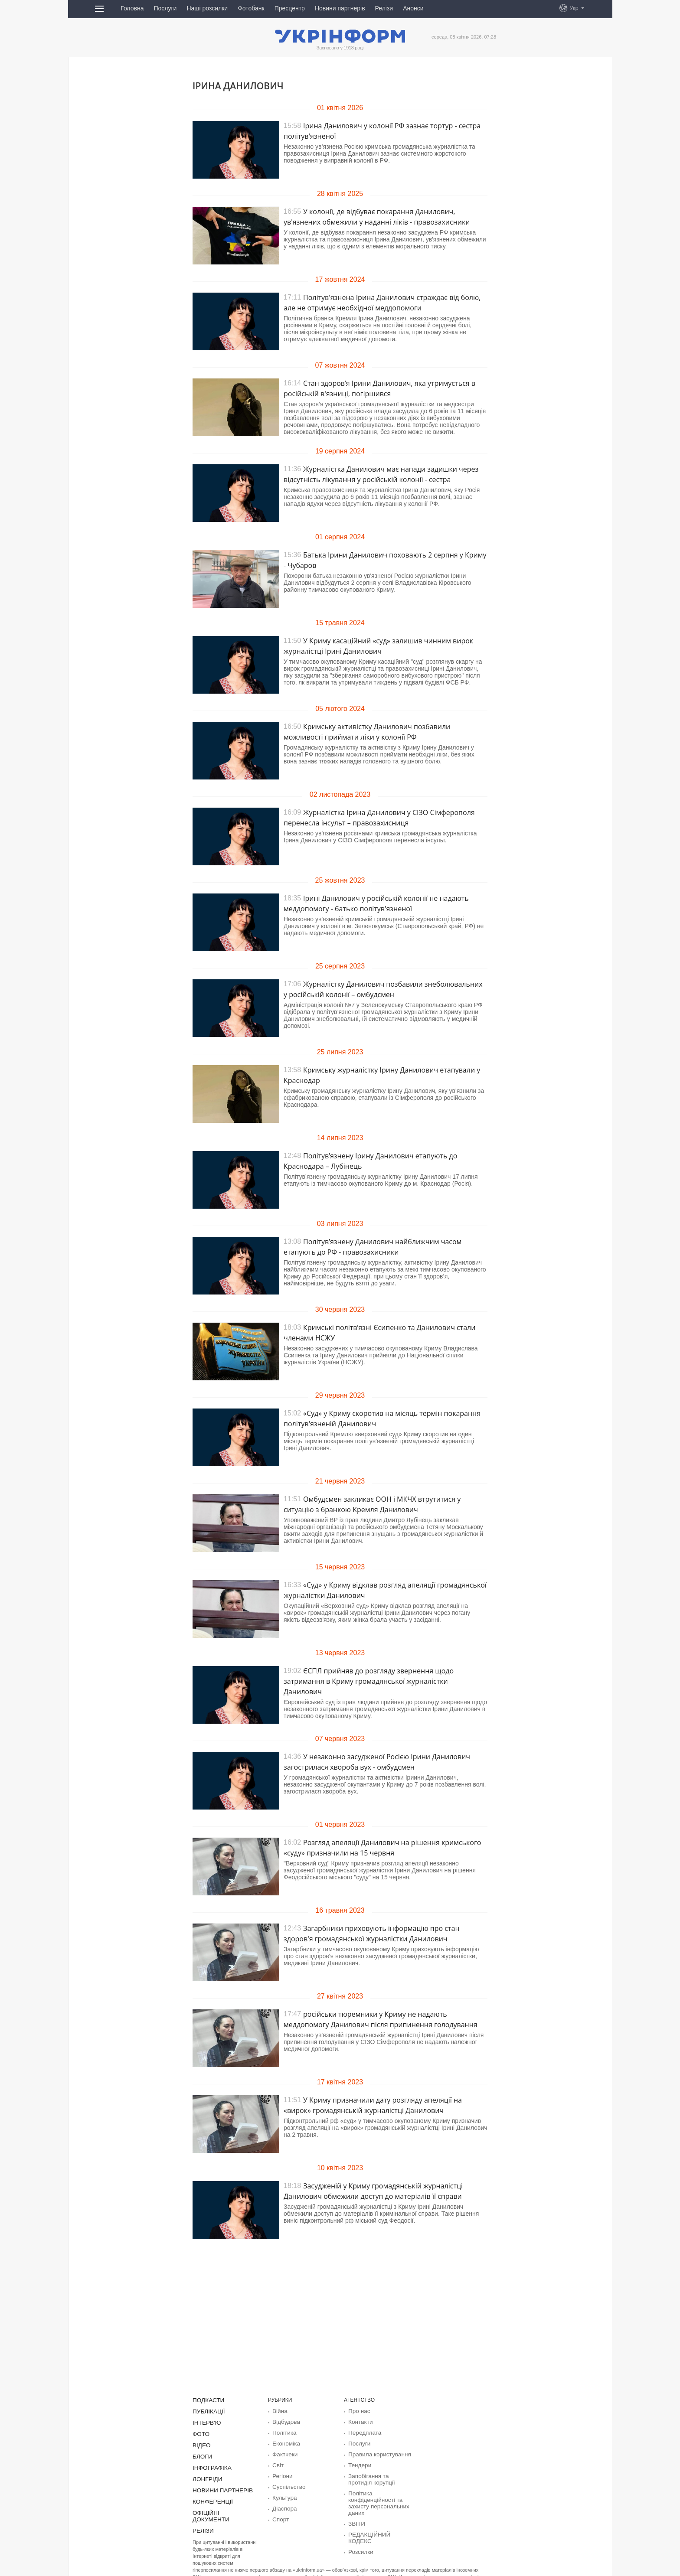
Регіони (281, 2473)
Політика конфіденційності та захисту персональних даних (375, 2499)
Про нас (358, 2411)
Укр (574, 8)
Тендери (358, 2463)
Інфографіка (210, 2465)
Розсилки (359, 2539)
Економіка (284, 2442)
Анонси (413, 8)
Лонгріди (206, 2476)
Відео (201, 2443)
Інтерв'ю (205, 2422)
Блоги (201, 2454)
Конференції (210, 2497)
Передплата (362, 2432)
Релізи (384, 8)
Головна (132, 8)
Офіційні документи (221, 2508)
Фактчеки (283, 2452)
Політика (283, 2432)
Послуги (165, 8)
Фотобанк (251, 8)
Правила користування (376, 2452)
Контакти (359, 2421)
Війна (279, 2411)
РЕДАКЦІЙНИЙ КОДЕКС (378, 2529)
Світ (277, 2463)
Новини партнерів (340, 8)
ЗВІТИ (355, 2518)
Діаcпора (283, 2504)
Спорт (279, 2515)
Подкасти (207, 2400)
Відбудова (284, 2421)
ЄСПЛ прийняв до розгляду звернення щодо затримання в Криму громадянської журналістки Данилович (369, 1681)
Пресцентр (290, 8)
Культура (283, 2494)
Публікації (207, 2411)
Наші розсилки (207, 8)
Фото (200, 2432)
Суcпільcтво (287, 2484)
